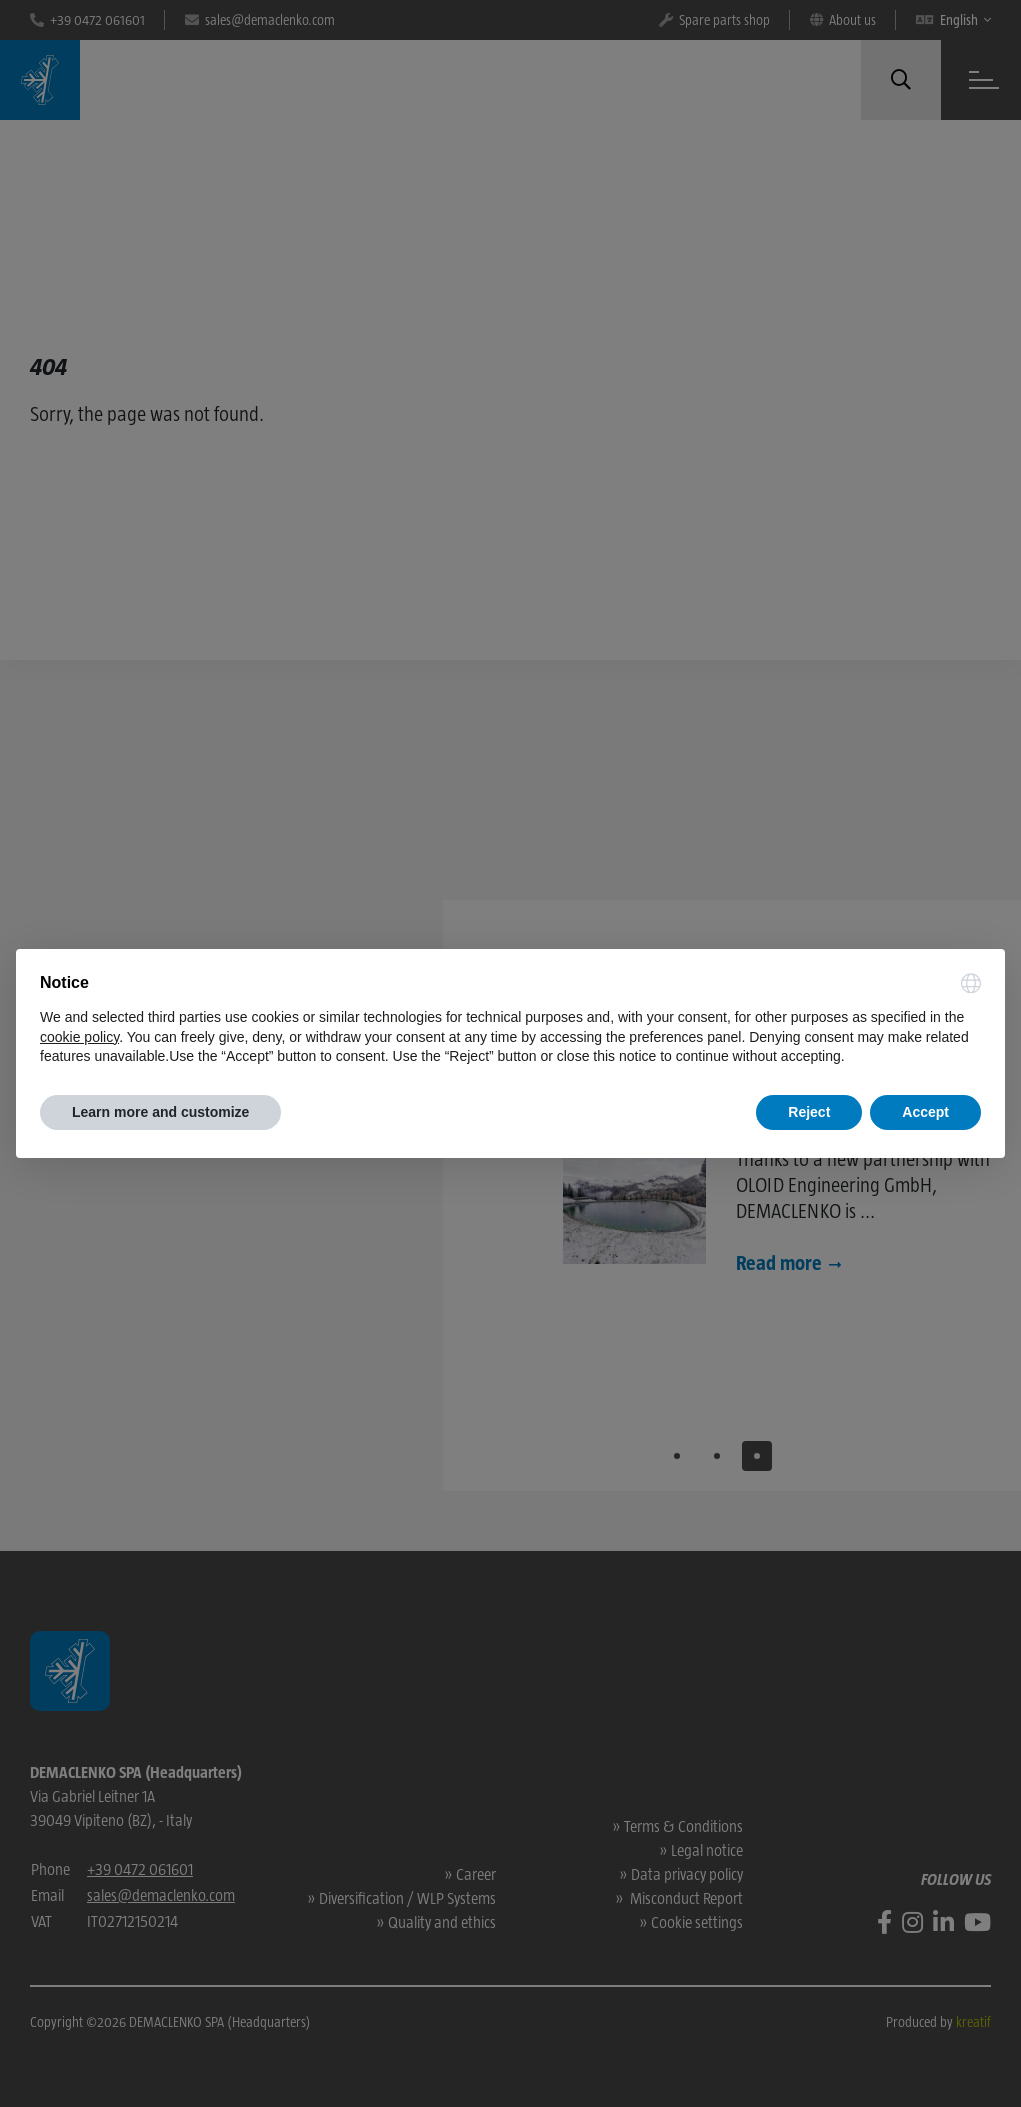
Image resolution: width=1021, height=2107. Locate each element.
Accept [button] (925, 1112)
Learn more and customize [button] (160, 1112)
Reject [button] (809, 1112)
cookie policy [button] (79, 1037)
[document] (510, 1020)
